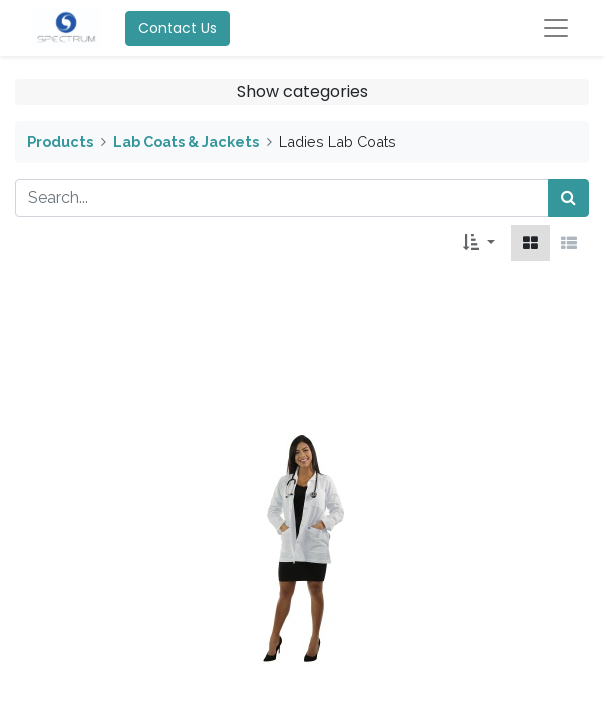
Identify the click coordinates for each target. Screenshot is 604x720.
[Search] (568, 198)
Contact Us (177, 28)
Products (60, 141)
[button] (479, 243)
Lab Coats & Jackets (186, 141)
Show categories (302, 91)
